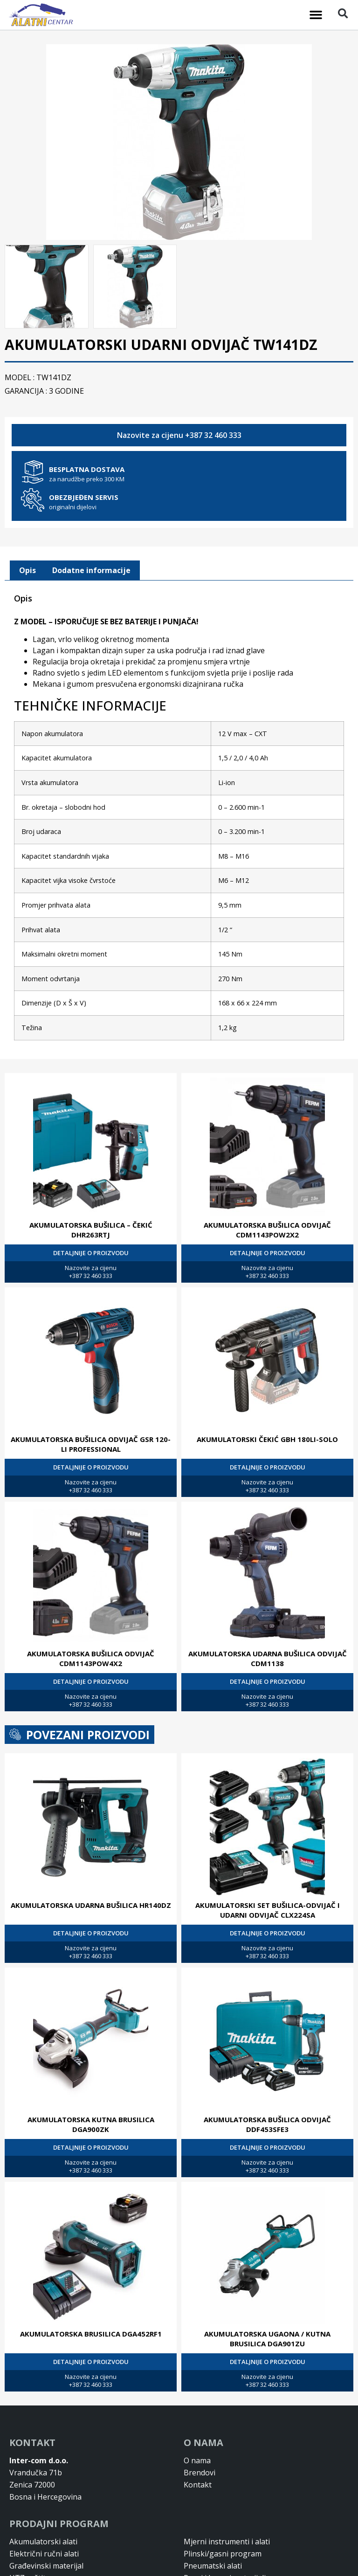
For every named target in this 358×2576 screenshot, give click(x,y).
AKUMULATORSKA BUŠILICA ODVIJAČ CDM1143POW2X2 (267, 1228)
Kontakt (198, 2484)
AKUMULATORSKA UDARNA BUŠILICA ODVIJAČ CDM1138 (267, 1657)
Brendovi (199, 2472)
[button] (316, 15)
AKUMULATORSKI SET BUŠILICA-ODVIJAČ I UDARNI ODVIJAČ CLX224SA (267, 1909)
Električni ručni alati (44, 2553)
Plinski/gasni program (223, 2553)
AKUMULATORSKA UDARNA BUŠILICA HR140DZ (91, 1904)
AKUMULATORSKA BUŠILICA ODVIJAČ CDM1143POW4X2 (90, 1657)
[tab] (27, 570)
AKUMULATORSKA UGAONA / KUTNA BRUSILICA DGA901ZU (267, 2337)
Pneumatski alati (213, 2565)
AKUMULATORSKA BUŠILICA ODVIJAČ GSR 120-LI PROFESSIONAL (91, 1443)
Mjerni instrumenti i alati (227, 2540)
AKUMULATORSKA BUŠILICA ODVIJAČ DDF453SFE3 (267, 2123)
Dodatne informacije (91, 569)
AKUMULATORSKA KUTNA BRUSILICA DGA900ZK (91, 2123)
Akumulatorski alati (43, 2540)
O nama (197, 2459)
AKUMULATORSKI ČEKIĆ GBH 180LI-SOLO (267, 1438)
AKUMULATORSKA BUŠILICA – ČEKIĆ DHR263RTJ (90, 1228)
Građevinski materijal (46, 2565)
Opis (27, 569)
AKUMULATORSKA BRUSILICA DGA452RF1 (91, 2332)
